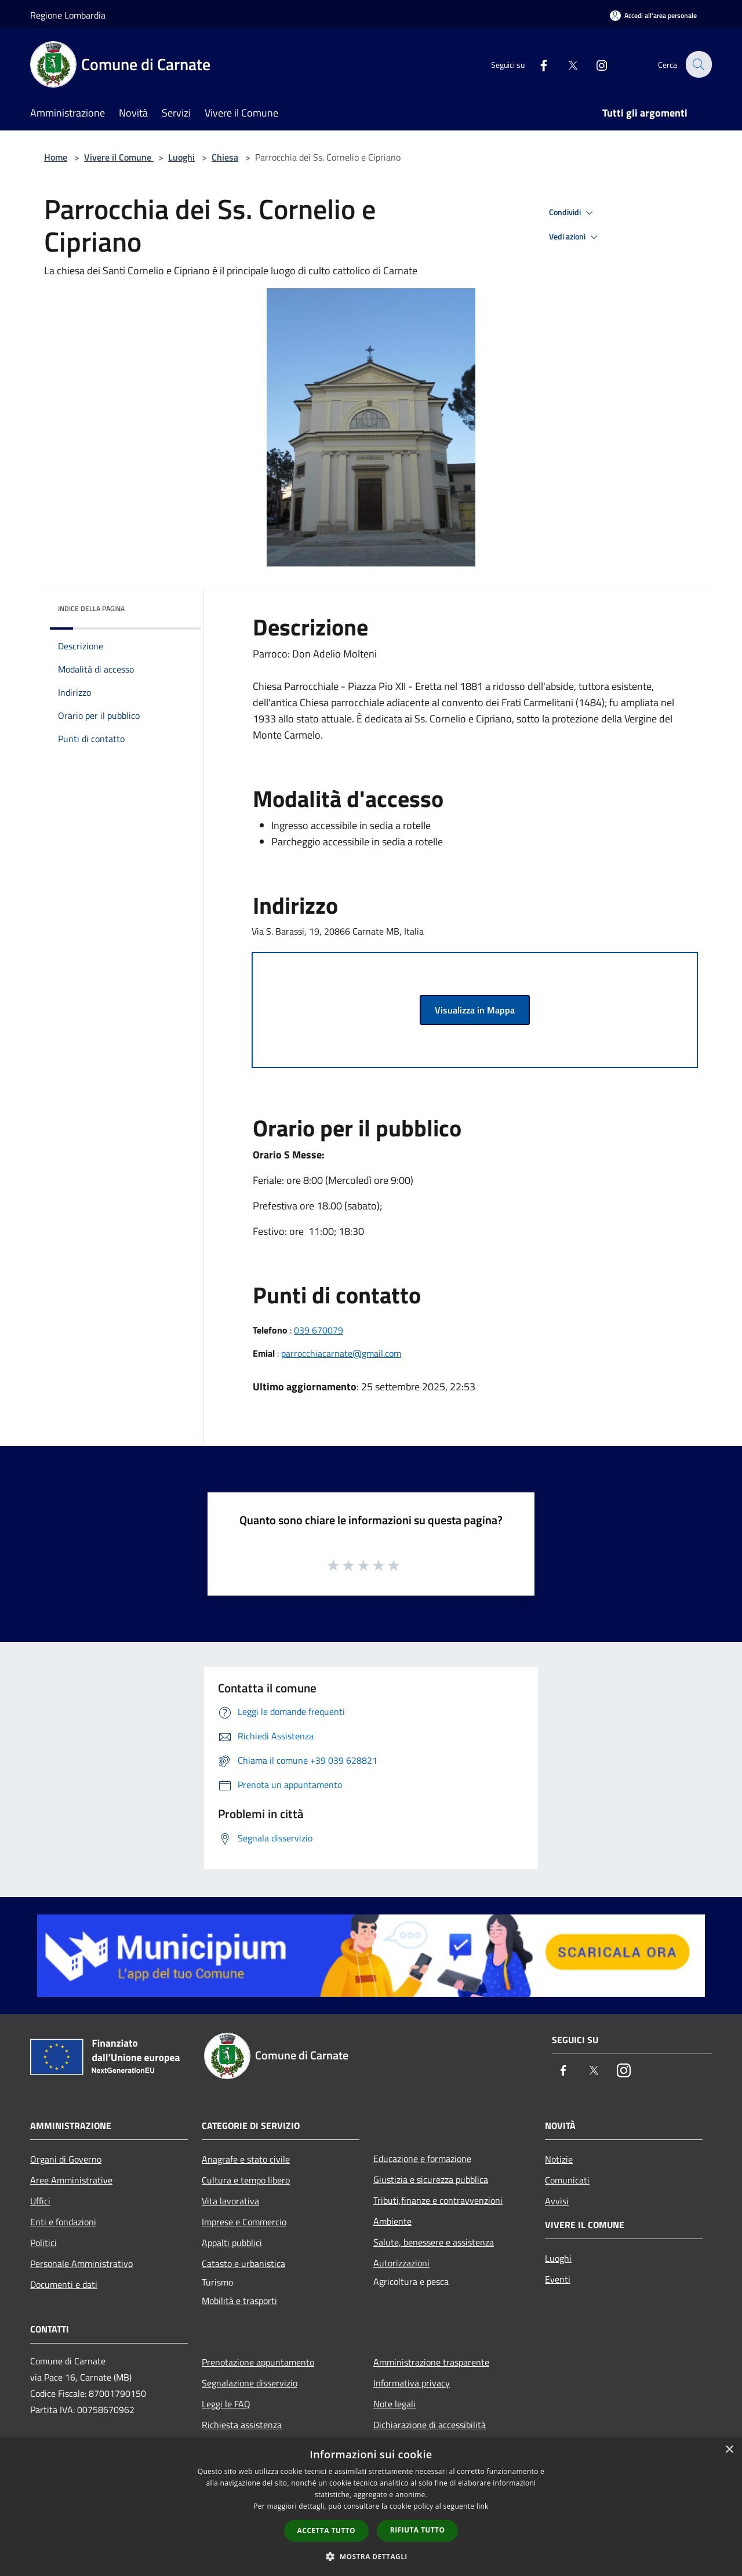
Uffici (40, 2201)
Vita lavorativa (230, 2201)
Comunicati (567, 2180)
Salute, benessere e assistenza (433, 2242)
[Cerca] (698, 64)
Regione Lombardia (68, 15)
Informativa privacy (411, 2383)
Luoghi (181, 157)
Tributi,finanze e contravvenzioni (438, 2200)
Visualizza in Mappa (475, 1010)
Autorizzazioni (401, 2263)
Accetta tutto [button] (326, 2530)
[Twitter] (565, 64)
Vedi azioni (575, 237)
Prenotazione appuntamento (258, 2362)
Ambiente (392, 2221)
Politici (43, 2243)
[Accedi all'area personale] (653, 15)
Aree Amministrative (71, 2180)
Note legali (394, 2404)
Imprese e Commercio (244, 2222)
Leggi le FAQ (226, 2404)
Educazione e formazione (422, 2159)
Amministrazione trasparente (431, 2362)
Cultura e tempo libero (246, 2180)
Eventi (557, 2279)
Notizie (559, 2159)
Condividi (572, 213)
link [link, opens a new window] (483, 2506)
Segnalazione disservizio (249, 2383)
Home (55, 157)
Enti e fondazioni (63, 2222)
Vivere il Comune (119, 157)
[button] (371, 2556)
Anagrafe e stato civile (246, 2159)
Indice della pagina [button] (91, 608)
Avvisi (557, 2201)
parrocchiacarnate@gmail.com (341, 1353)
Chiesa (225, 157)
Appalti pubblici (232, 2243)
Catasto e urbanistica (243, 2263)
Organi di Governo (65, 2159)
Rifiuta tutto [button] (417, 2530)
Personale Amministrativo (81, 2263)
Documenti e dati (63, 2284)
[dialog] (371, 2506)
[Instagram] (594, 64)
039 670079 (318, 1330)
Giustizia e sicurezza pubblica (430, 2179)
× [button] (729, 2450)
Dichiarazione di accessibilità (429, 2425)
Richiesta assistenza (242, 2425)
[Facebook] (536, 64)
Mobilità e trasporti (239, 2301)
